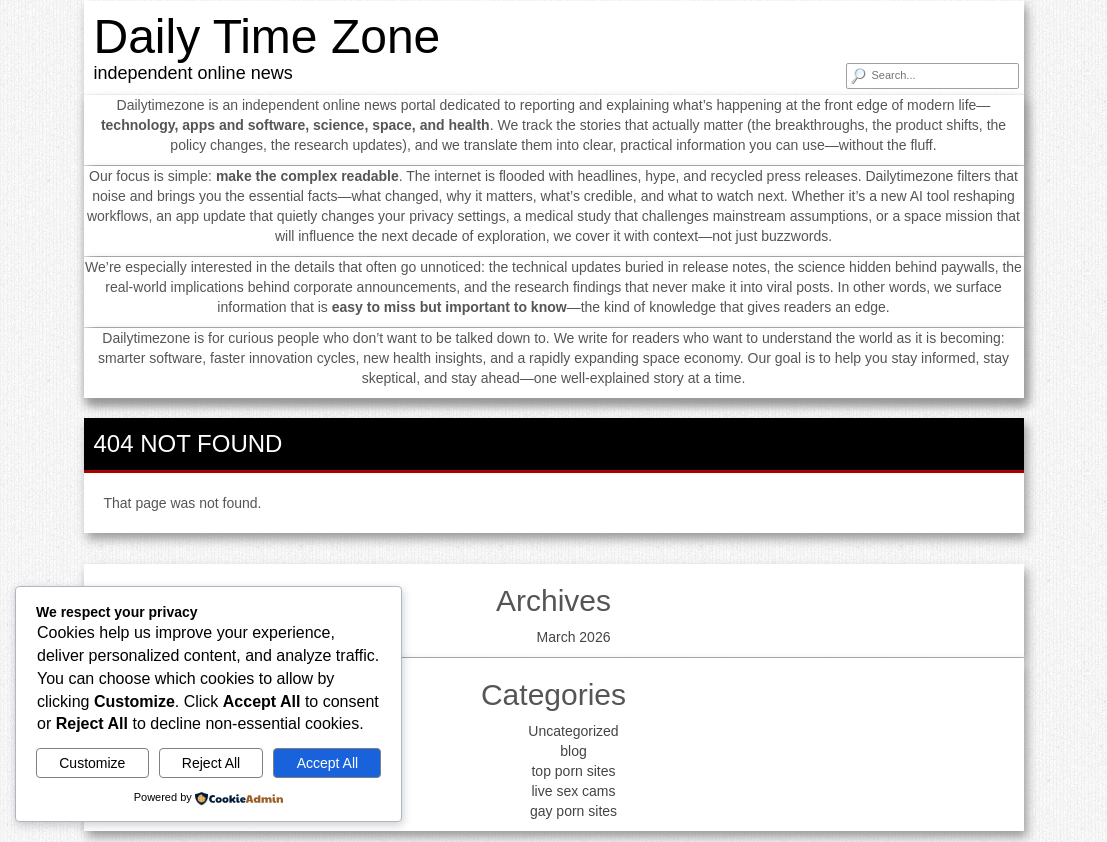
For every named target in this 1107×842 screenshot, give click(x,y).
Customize (92, 763)
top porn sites (573, 771)
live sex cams (573, 791)
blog (573, 751)
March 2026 (574, 637)
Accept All (327, 763)
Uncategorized (573, 731)
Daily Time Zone (267, 36)
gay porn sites (573, 811)
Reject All (211, 763)
